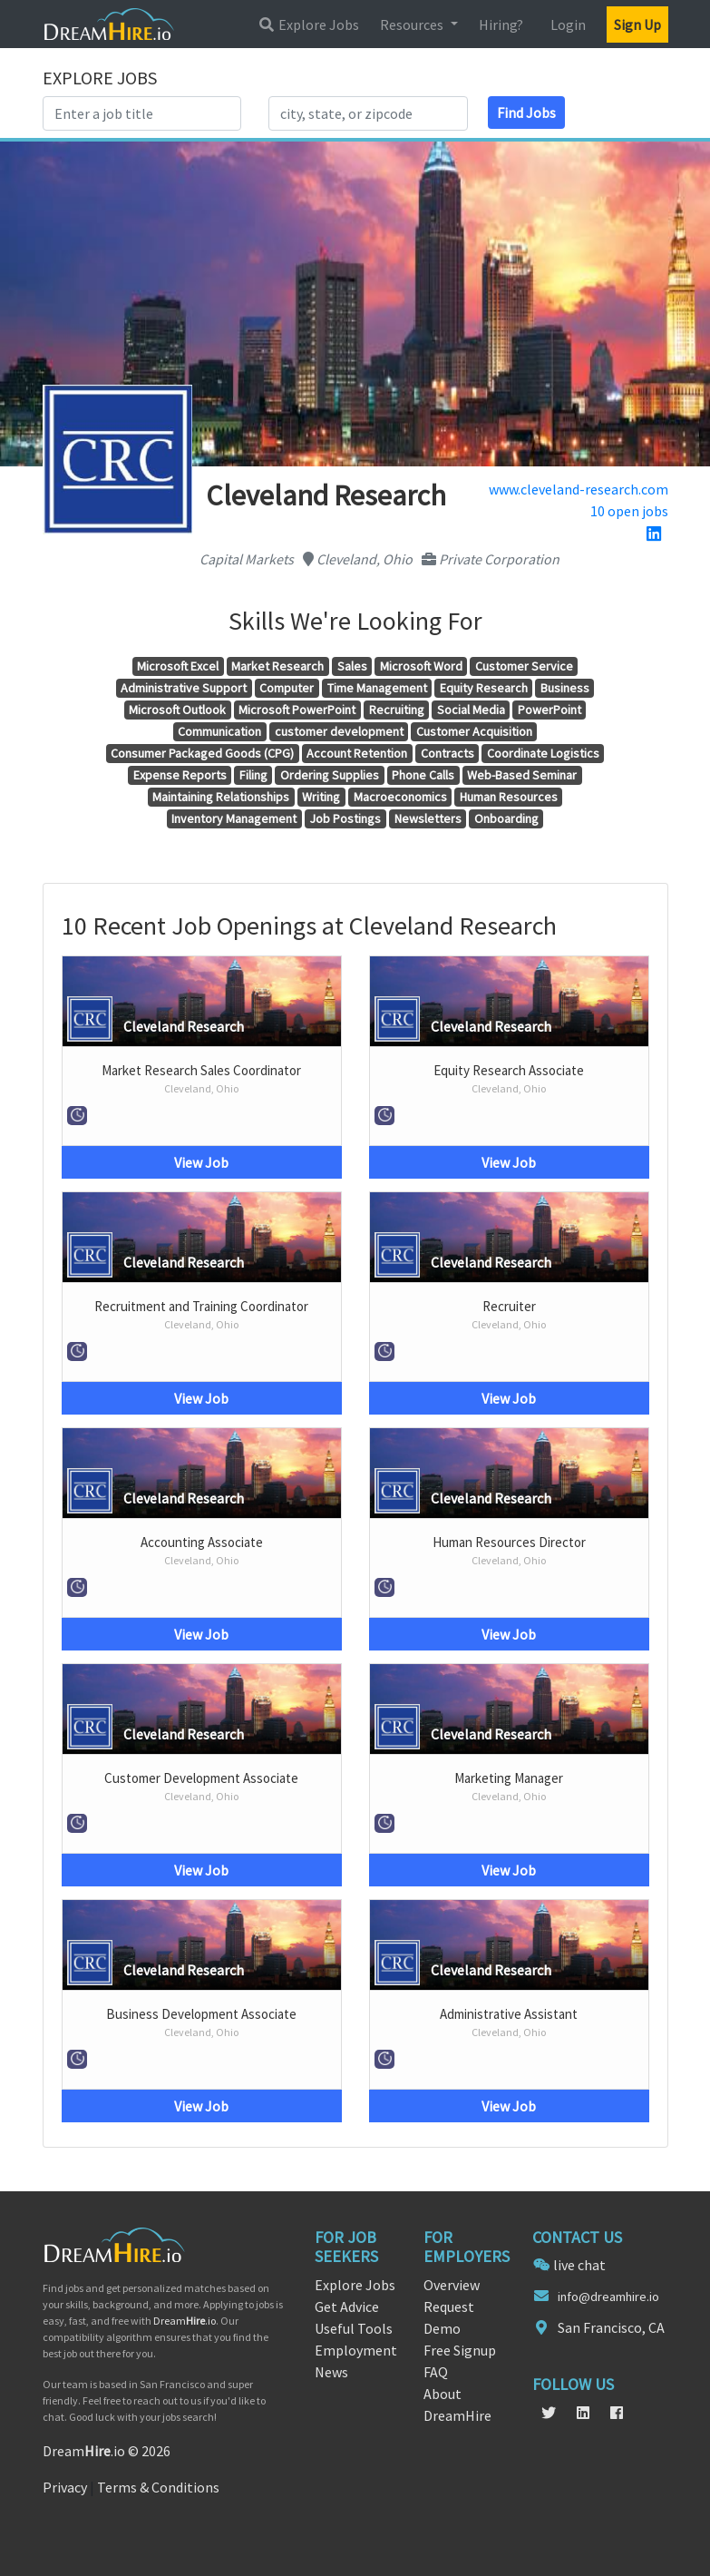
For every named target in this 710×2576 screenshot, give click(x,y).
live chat (579, 2265)
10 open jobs (629, 511)
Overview (451, 2285)
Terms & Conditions (158, 2487)
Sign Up (637, 24)
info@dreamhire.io (608, 2296)
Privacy (65, 2487)
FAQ (435, 2372)
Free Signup (459, 2350)
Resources (413, 24)
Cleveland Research (183, 1026)
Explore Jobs (308, 24)
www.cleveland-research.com (578, 489)
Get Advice (347, 2306)
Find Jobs (526, 112)
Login (568, 24)
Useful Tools (354, 2328)
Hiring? (501, 24)
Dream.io (184, 2320)
